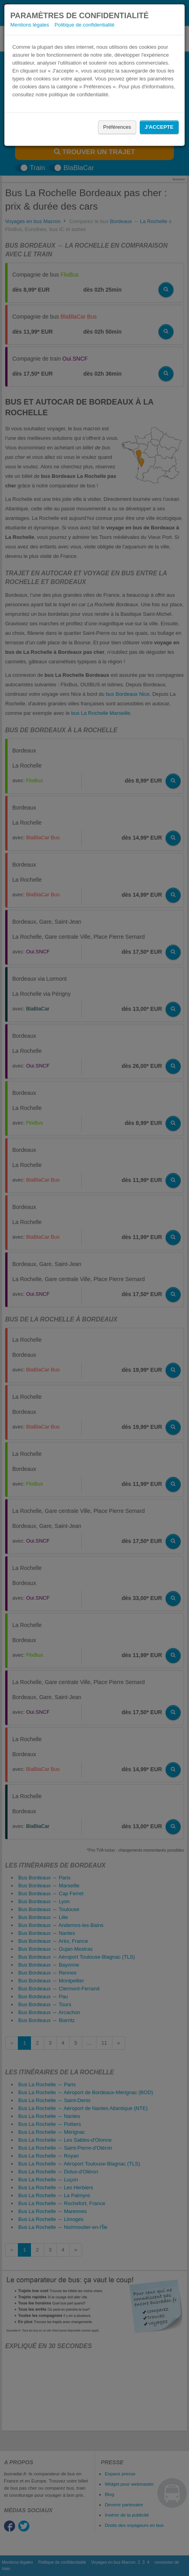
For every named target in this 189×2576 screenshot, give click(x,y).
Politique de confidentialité (84, 25)
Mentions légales (29, 25)
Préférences (117, 127)
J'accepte (159, 127)
